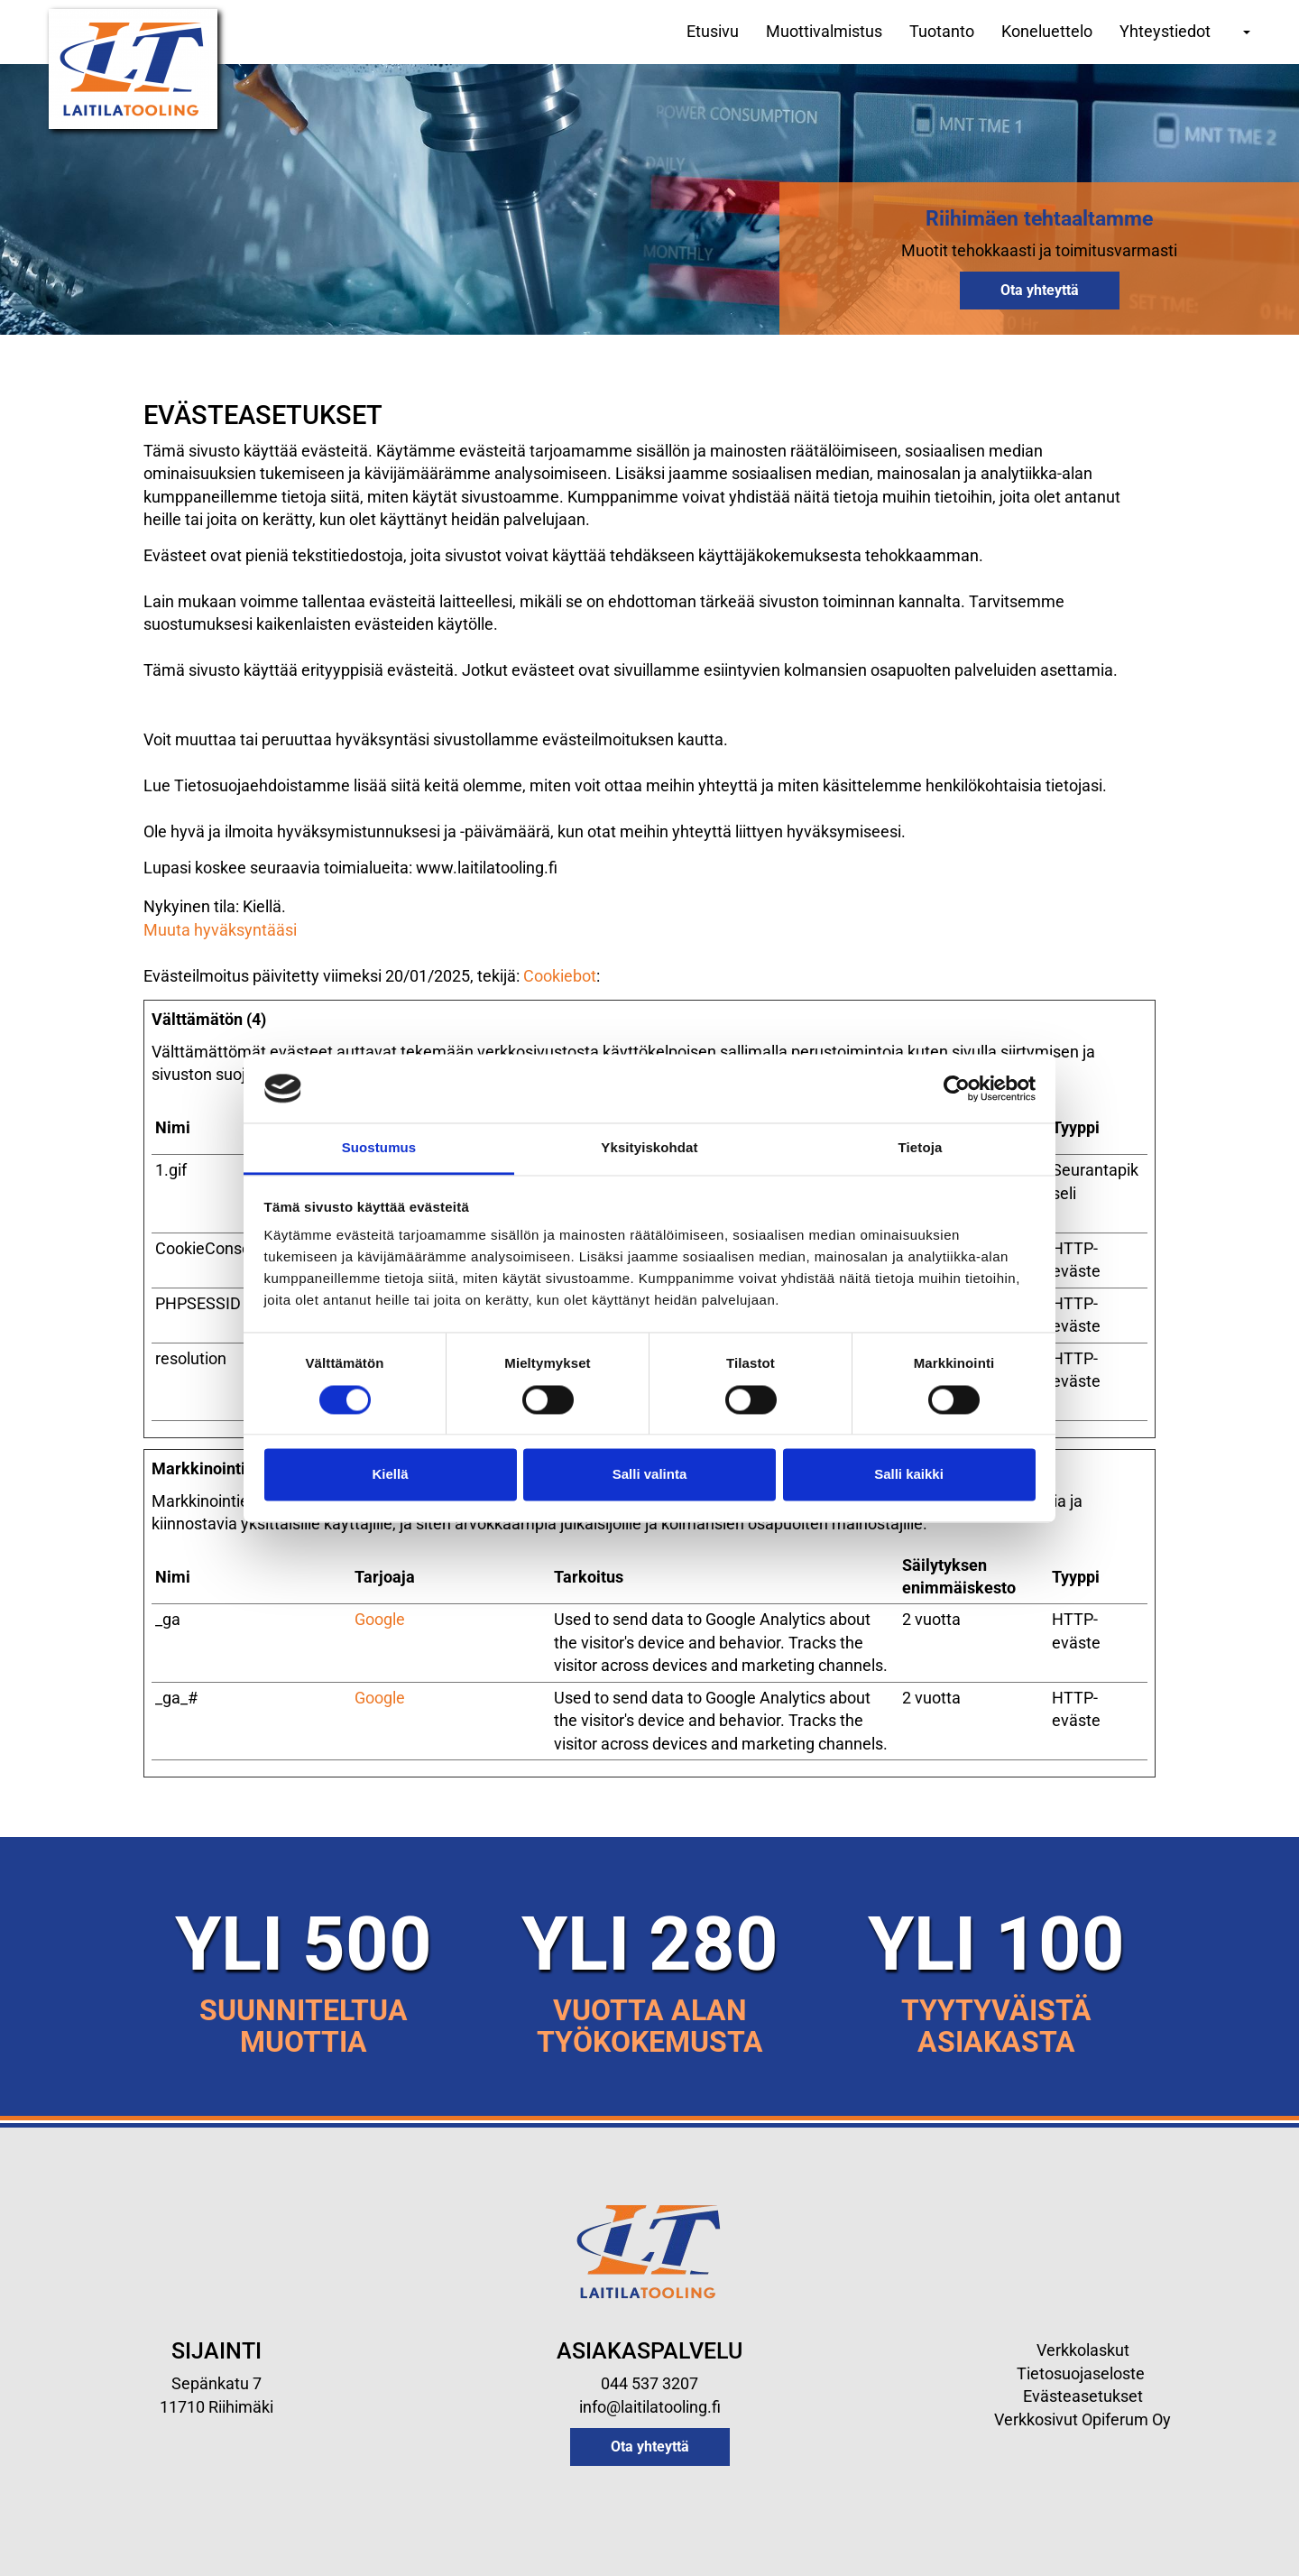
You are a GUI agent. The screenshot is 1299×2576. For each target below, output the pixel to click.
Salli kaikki (909, 1474)
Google (380, 1619)
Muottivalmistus (824, 31)
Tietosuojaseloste (1082, 2373)
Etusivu (712, 31)
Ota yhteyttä (1039, 290)
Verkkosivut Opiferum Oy (1082, 2419)
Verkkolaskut (1082, 2350)
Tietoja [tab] (920, 1148)
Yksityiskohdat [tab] (649, 1148)
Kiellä (390, 1474)
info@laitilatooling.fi (650, 2406)
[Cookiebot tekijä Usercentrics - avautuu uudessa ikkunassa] (957, 1088)
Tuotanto (941, 31)
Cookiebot (559, 975)
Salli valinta (650, 1474)
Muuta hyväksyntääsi (220, 929)
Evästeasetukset (1083, 2396)
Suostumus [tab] (379, 1148)
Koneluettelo (1046, 31)
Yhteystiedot (1165, 31)
